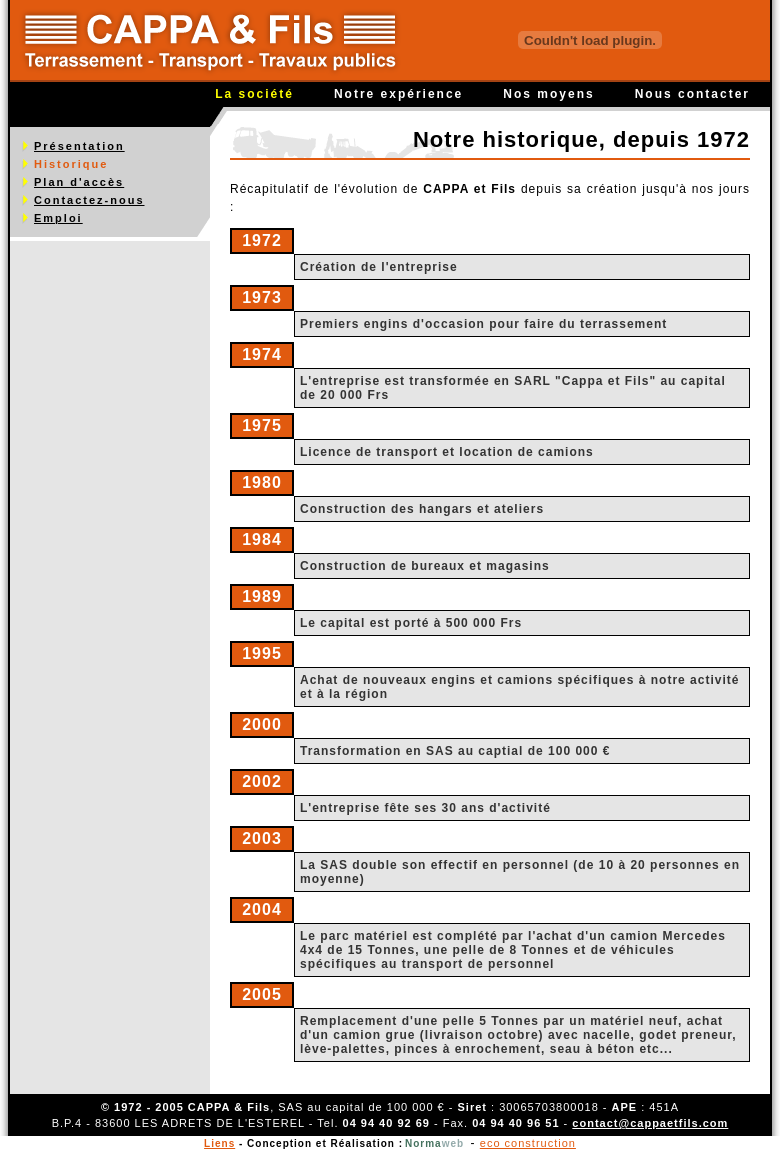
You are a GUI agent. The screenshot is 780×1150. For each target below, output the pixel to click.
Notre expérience (398, 94)
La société (254, 94)
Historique (71, 164)
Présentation (79, 146)
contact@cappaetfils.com (650, 1123)
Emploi (58, 218)
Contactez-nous (89, 200)
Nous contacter (692, 94)
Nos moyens (548, 94)
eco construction (528, 1143)
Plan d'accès (79, 182)
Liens (219, 1143)
